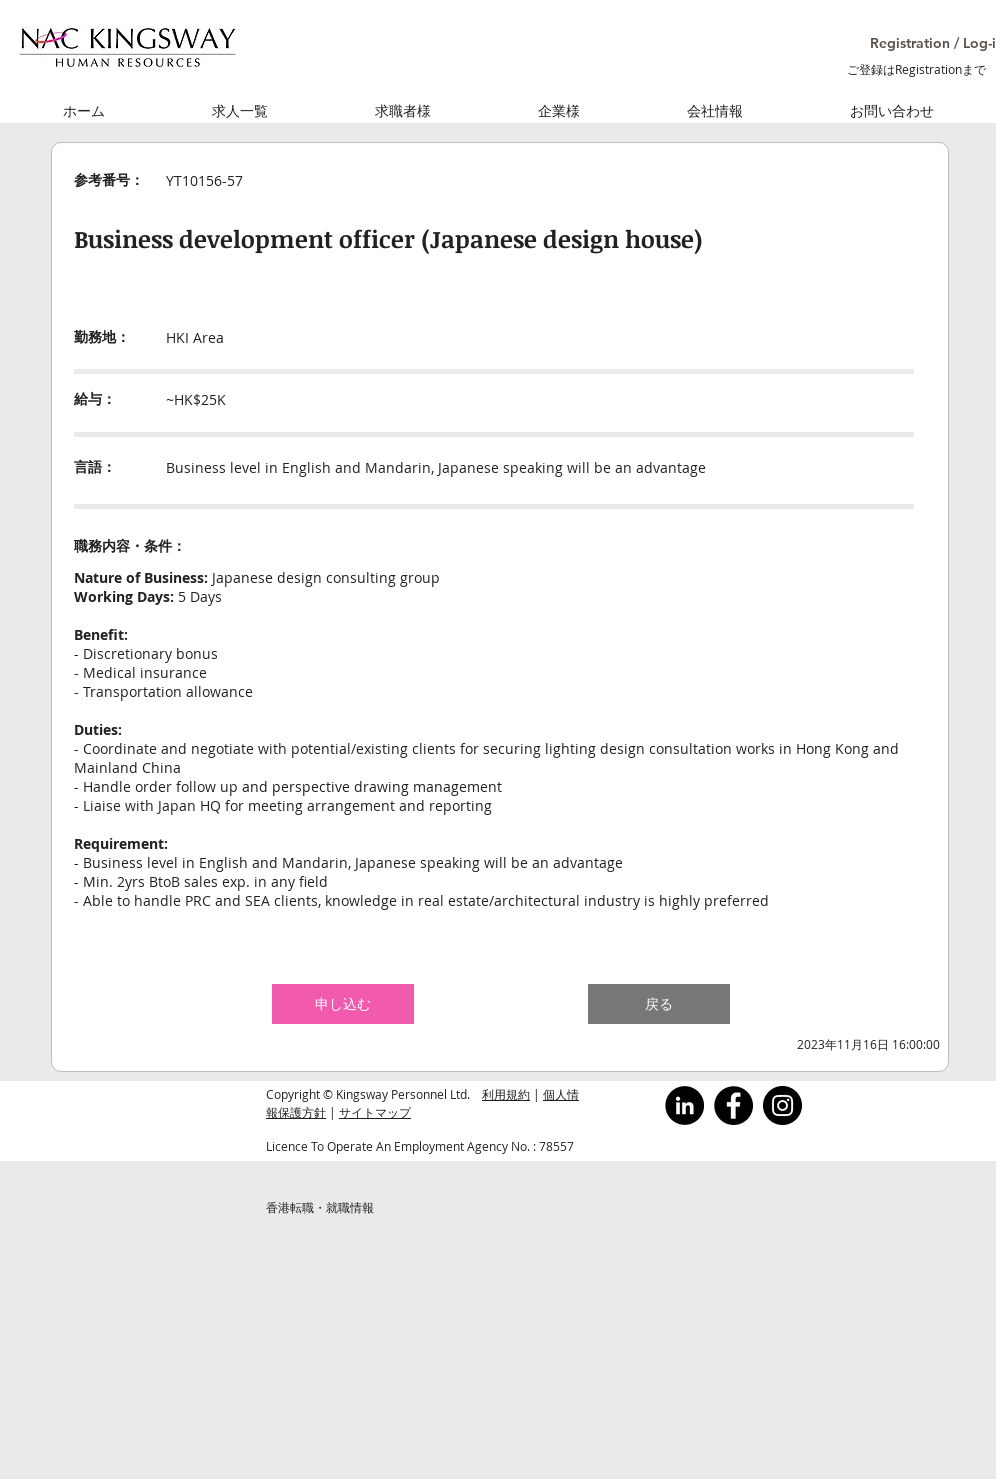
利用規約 (506, 1094)
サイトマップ (375, 1112)
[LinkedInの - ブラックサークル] (684, 1105)
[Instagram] (782, 1105)
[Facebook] (733, 1105)
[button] (914, 43)
